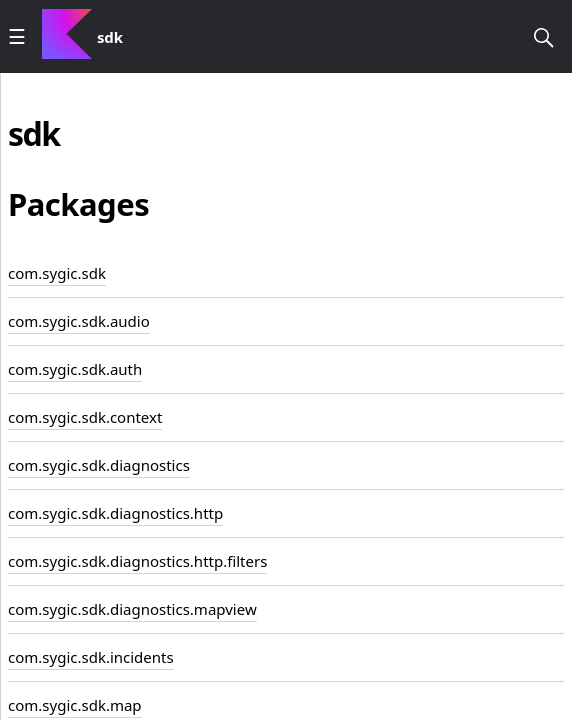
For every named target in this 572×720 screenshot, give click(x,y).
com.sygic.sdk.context (85, 417)
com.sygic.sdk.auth (75, 369)
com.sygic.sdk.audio (79, 321)
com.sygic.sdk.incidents (91, 657)
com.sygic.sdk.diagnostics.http (115, 513)
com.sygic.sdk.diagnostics (99, 465)
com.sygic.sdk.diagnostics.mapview (132, 609)
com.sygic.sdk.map (75, 705)
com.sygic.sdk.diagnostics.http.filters (137, 561)
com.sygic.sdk (57, 273)
